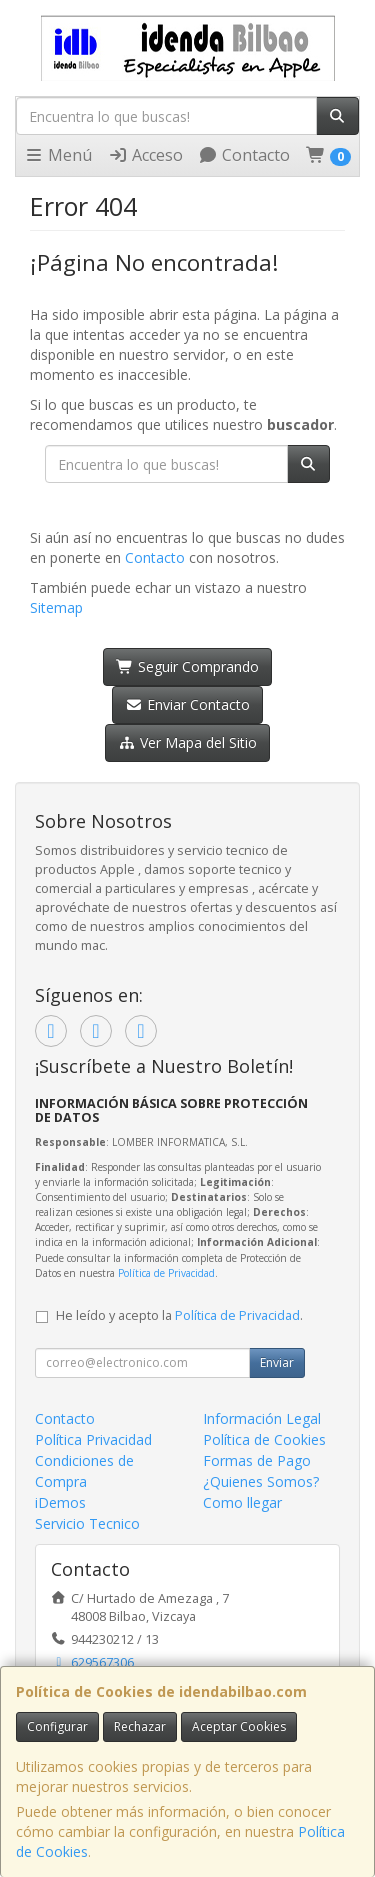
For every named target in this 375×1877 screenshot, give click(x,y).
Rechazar (140, 1726)
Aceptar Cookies (239, 1726)
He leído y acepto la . (179, 1315)
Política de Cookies (264, 1439)
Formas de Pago (257, 1460)
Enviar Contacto (187, 704)
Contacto (244, 155)
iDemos (60, 1502)
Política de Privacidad (166, 1273)
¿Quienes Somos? (261, 1481)
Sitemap (56, 607)
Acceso (145, 155)
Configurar (57, 1726)
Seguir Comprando (187, 666)
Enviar (277, 1362)
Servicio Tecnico (87, 1523)
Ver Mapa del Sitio (187, 742)
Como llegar (242, 1502)
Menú (58, 155)
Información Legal (262, 1418)
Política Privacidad (93, 1439)
